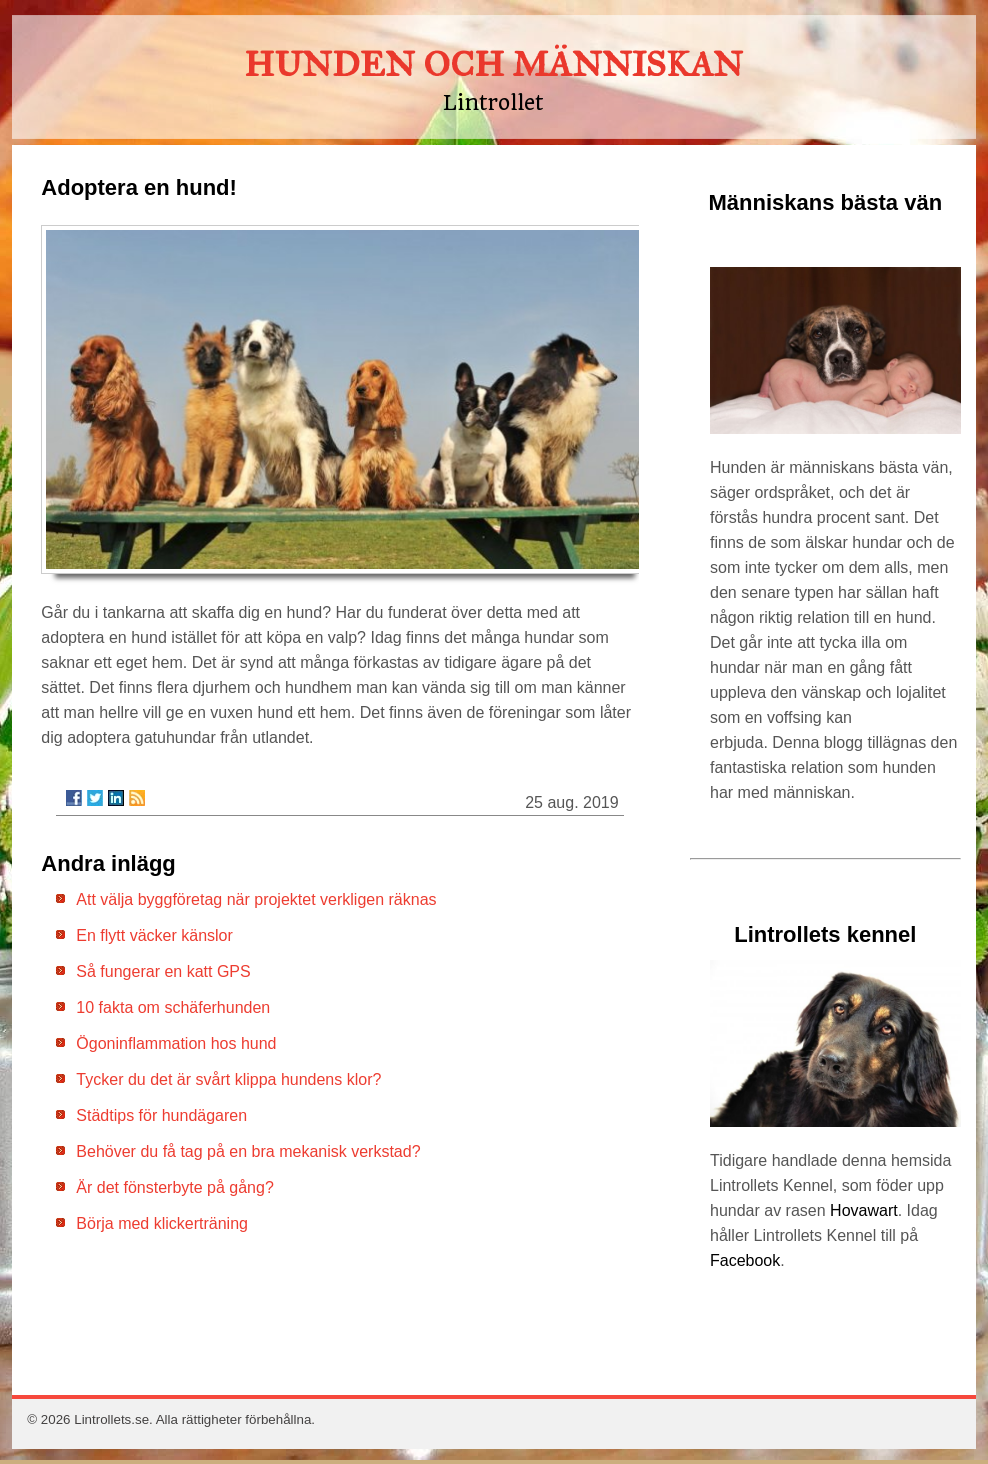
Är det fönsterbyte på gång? (174, 1187)
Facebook (745, 1260)
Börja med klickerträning (162, 1223)
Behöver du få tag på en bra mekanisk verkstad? (248, 1151)
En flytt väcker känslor (154, 935)
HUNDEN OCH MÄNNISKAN (493, 64)
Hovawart (864, 1210)
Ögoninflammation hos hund (176, 1043)
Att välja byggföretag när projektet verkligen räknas (256, 899)
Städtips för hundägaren (161, 1115)
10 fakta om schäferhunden (173, 1007)
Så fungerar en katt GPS (163, 971)
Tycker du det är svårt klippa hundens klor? (228, 1079)
